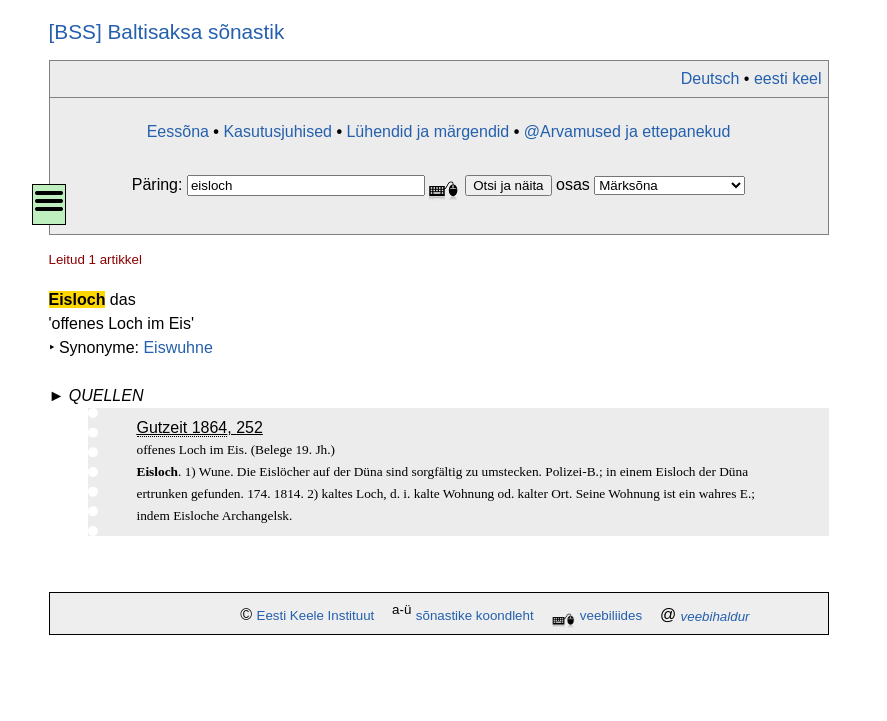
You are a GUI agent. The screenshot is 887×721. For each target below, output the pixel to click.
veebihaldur (715, 616)
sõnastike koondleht (475, 616)
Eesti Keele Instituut (316, 616)
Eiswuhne (177, 347)
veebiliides (611, 616)
